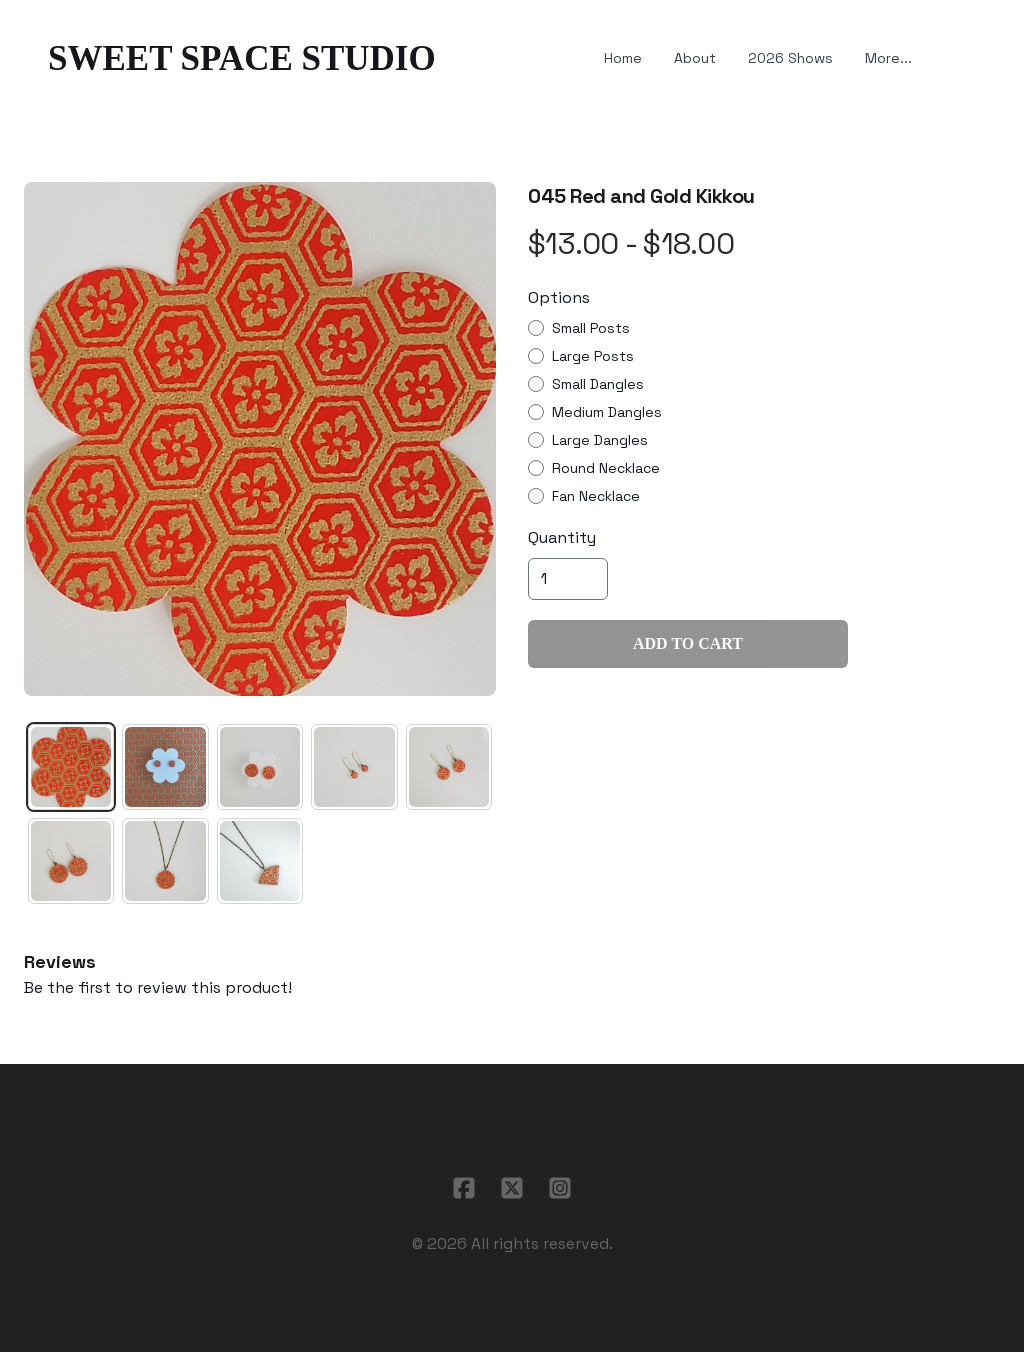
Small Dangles (598, 384)
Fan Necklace (596, 496)
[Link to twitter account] (512, 1188)
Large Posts (593, 356)
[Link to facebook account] (464, 1188)
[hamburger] (460, 59)
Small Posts (591, 328)
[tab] (71, 767)
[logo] (242, 59)
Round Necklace (606, 468)
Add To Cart (688, 643)
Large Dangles (600, 440)
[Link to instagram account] (560, 1188)
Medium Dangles (607, 412)
